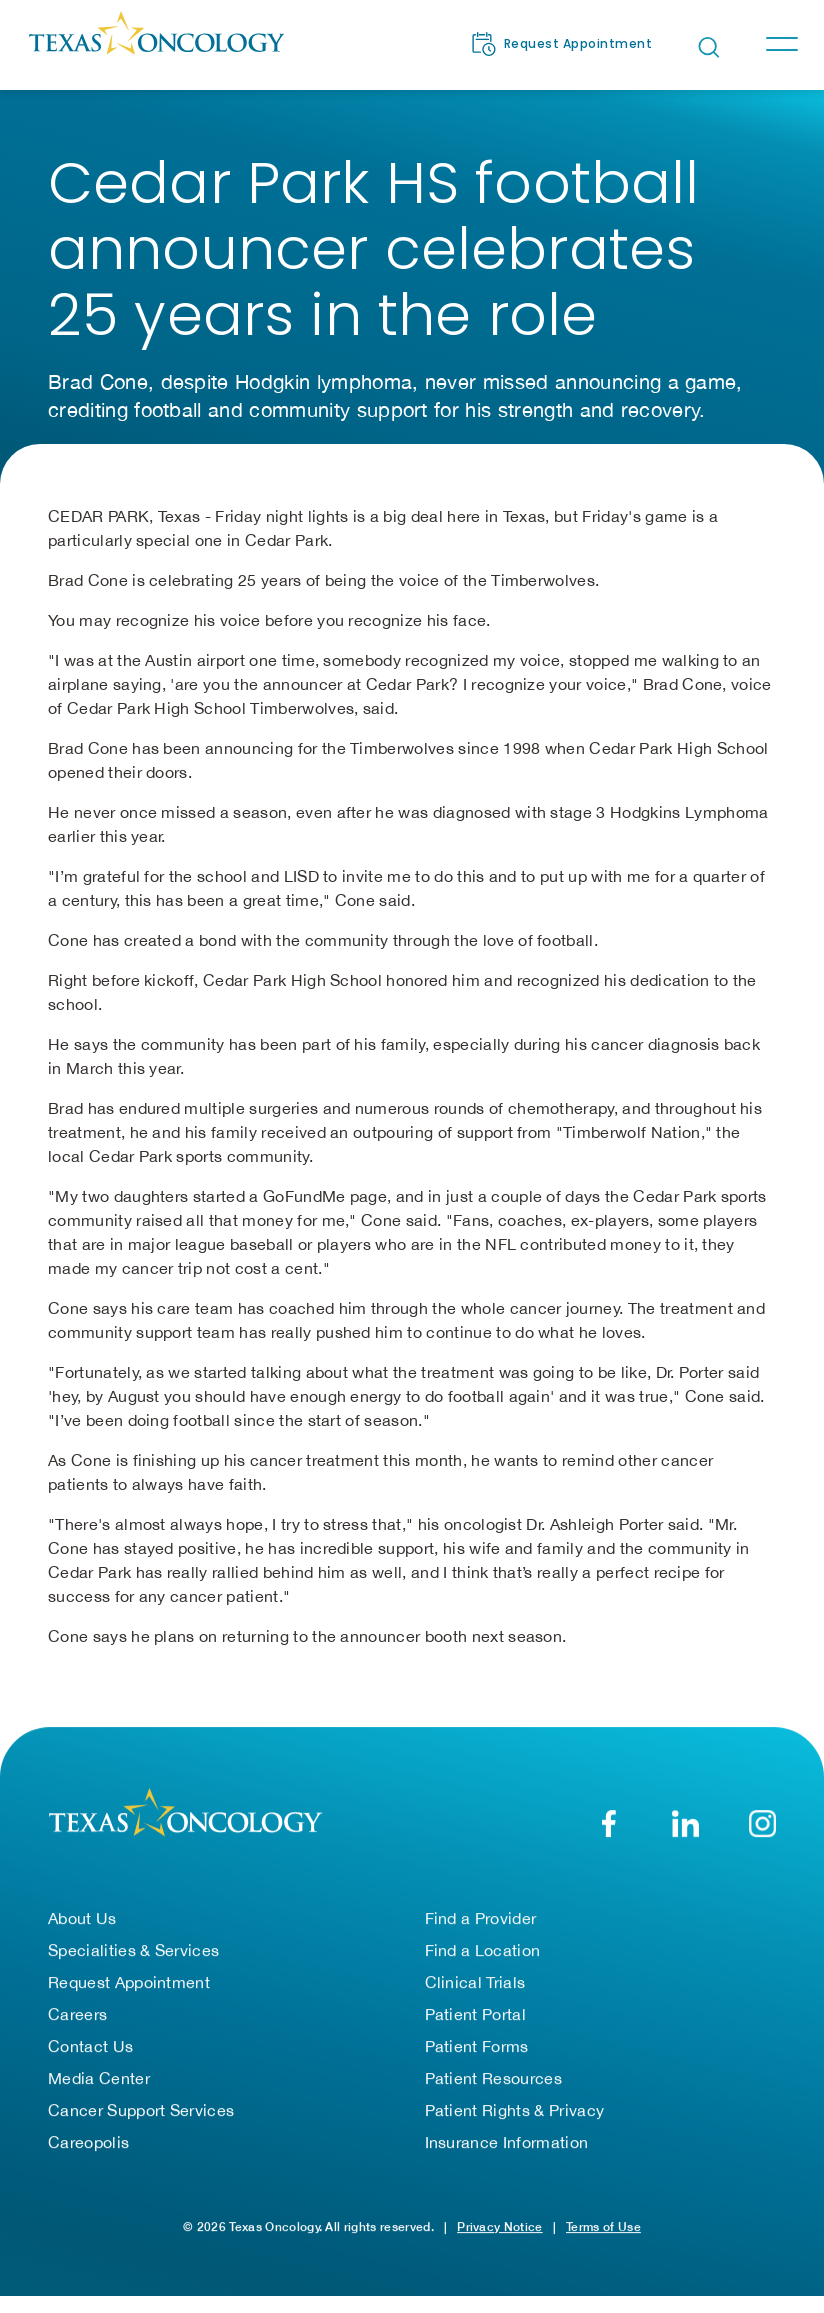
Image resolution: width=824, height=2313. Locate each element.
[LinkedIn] (685, 1836)
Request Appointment (129, 1995)
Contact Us (90, 2059)
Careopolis (88, 2155)
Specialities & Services (133, 1963)
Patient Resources (493, 2091)
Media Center (99, 2091)
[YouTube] (762, 1836)
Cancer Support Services (141, 2123)
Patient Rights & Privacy (515, 2123)
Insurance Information (507, 2155)
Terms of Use (603, 2239)
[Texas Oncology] (156, 44)
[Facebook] (608, 1836)
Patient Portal (475, 2027)
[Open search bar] (709, 47)
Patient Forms (477, 2059)
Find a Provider (481, 1931)
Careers (77, 2027)
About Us (82, 1931)
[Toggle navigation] (781, 44)
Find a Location (483, 1963)
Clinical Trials (475, 1995)
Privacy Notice (499, 2239)
